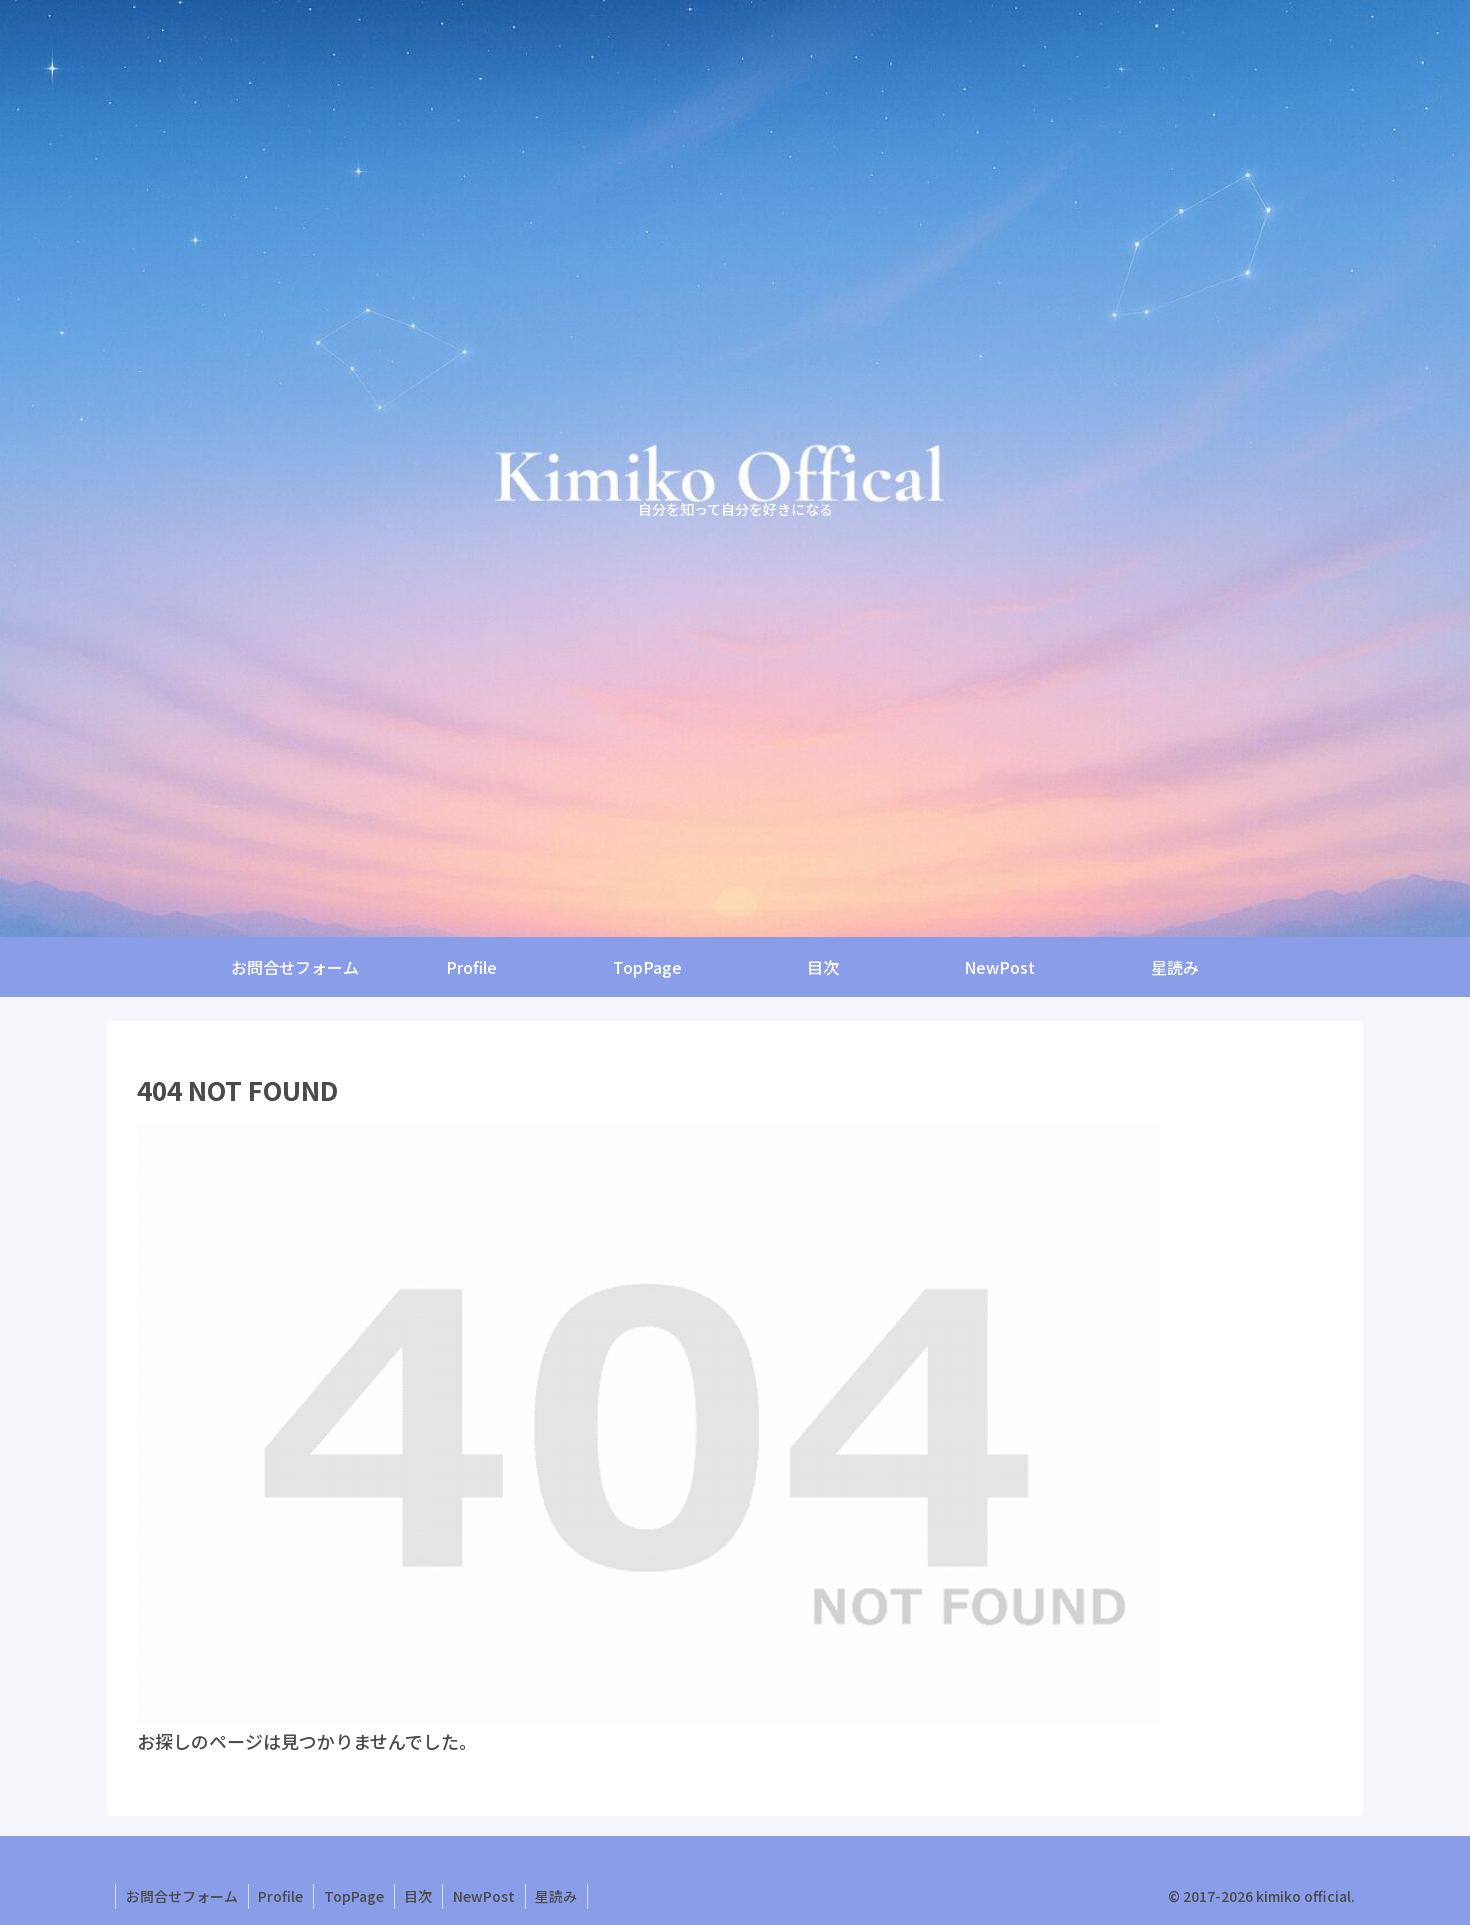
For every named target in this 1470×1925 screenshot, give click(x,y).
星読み (559, 1896)
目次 (420, 1896)
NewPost (486, 1896)
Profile (281, 1896)
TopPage (355, 1896)
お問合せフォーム (182, 1896)
